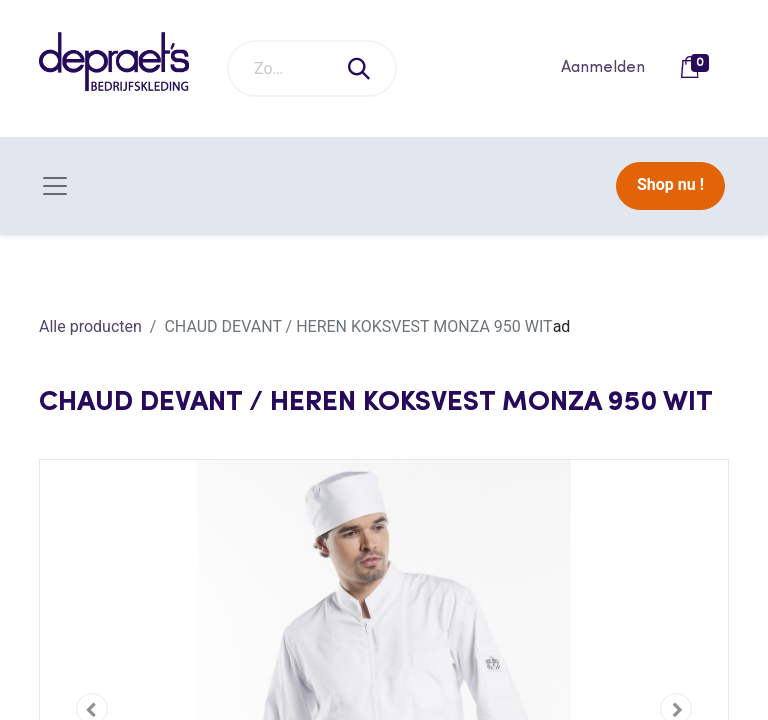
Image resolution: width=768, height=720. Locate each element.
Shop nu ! (670, 184)
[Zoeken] (360, 68)
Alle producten (90, 326)
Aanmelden (603, 68)
